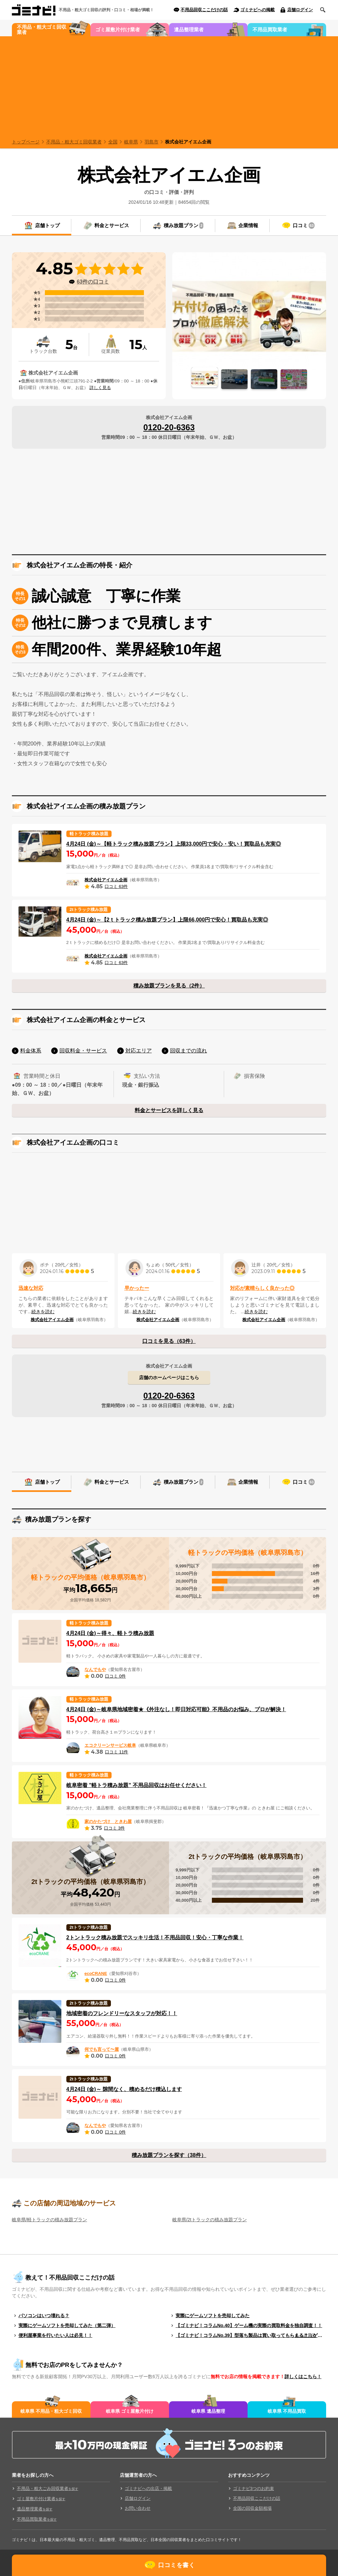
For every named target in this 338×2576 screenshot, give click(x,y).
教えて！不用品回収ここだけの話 (70, 2277)
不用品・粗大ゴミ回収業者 (41, 29)
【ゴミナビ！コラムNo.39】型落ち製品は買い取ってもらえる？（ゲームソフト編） (251, 2335)
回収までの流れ (188, 1050)
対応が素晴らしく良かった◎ (262, 1288)
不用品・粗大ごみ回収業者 (47, 2488)
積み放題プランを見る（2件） (169, 985)
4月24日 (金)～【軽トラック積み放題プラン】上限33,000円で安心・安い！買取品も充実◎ (173, 844)
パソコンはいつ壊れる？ (43, 2315)
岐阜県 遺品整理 (208, 2411)
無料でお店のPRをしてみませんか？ (74, 2365)
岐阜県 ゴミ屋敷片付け (129, 2411)
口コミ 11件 (116, 1751)
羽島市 (151, 141)
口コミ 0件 (115, 1676)
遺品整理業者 (189, 29)
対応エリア (138, 1050)
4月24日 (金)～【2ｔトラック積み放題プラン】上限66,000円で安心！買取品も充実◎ (167, 920)
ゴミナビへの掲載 (257, 9)
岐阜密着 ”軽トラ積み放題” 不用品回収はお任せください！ (136, 1785)
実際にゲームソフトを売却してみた (213, 2315)
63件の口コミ (93, 282)
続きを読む (42, 1311)
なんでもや (95, 1669)
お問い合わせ (138, 2508)
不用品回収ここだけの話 (204, 9)
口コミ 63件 (116, 886)
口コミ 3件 (114, 1828)
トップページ (26, 141)
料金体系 (30, 1050)
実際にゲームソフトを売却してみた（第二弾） (67, 2325)
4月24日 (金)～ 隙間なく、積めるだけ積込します (124, 2089)
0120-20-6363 (169, 427)
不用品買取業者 (270, 29)
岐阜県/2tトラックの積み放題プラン (209, 2219)
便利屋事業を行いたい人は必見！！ (55, 2335)
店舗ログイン (300, 9)
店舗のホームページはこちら (169, 1377)
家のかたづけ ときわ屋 (108, 1821)
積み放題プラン (183, 225)
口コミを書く (176, 2565)
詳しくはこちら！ (303, 2376)
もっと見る (305, 2335)
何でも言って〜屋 (101, 2049)
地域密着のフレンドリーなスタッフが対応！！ (121, 2013)
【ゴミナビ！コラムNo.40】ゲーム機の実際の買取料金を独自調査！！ (249, 2325)
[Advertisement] (169, 86)
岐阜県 (131, 141)
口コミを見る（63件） (169, 1341)
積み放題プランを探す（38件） (169, 2155)
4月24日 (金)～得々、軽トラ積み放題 (110, 1633)
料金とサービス (111, 225)
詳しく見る (100, 387)
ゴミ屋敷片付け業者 (117, 29)
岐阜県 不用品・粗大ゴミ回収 (51, 2411)
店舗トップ (47, 225)
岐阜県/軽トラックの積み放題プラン (49, 2219)
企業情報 (248, 225)
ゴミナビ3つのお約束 (253, 2488)
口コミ (304, 225)
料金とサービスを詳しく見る (169, 1110)
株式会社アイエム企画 (188, 141)
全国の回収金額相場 (252, 2508)
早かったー (136, 1288)
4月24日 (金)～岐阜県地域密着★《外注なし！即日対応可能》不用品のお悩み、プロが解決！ (176, 1709)
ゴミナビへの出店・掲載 (148, 2488)
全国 (113, 141)
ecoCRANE (95, 1973)
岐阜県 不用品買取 (287, 2411)
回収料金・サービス (83, 1050)
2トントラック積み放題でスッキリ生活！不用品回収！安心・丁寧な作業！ (155, 1937)
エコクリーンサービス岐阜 (110, 1745)
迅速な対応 (30, 1288)
